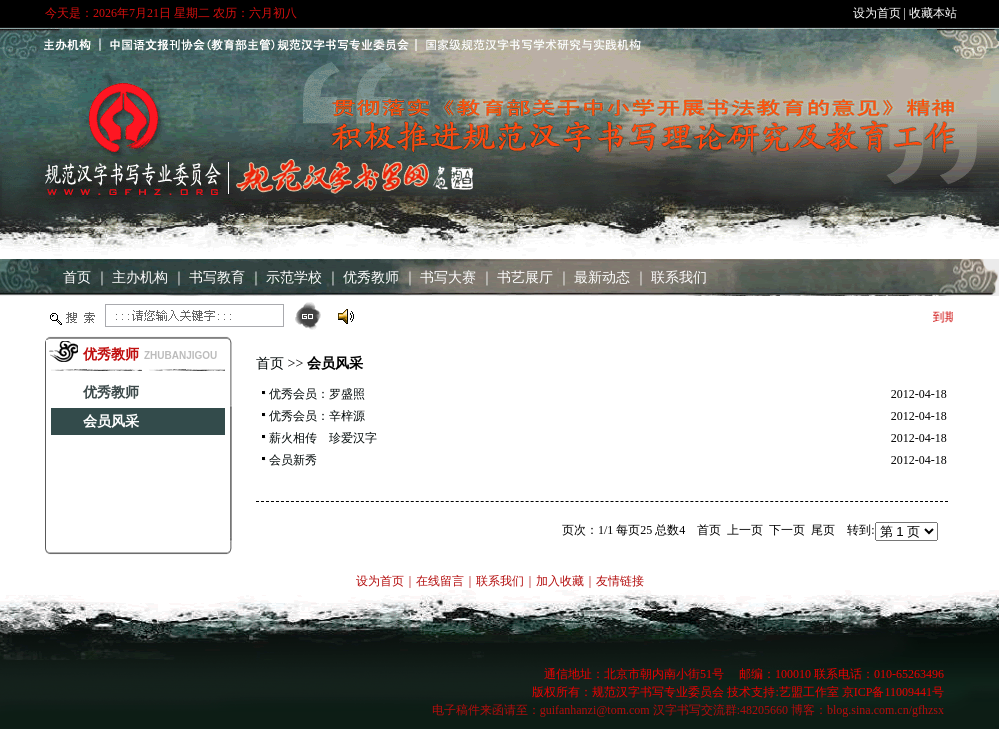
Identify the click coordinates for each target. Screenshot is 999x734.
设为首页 (877, 13)
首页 (77, 277)
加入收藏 (560, 581)
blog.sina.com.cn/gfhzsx (885, 710)
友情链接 (620, 581)
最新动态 (602, 277)
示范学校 (294, 277)
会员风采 (111, 421)
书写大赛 (448, 277)
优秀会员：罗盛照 (317, 394)
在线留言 (440, 581)
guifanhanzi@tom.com (595, 710)
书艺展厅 (525, 277)
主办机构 (140, 277)
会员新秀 (293, 460)
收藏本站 (933, 13)
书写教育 (217, 277)
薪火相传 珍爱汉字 (323, 438)
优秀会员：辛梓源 (317, 416)
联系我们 (679, 277)
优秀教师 (371, 277)
